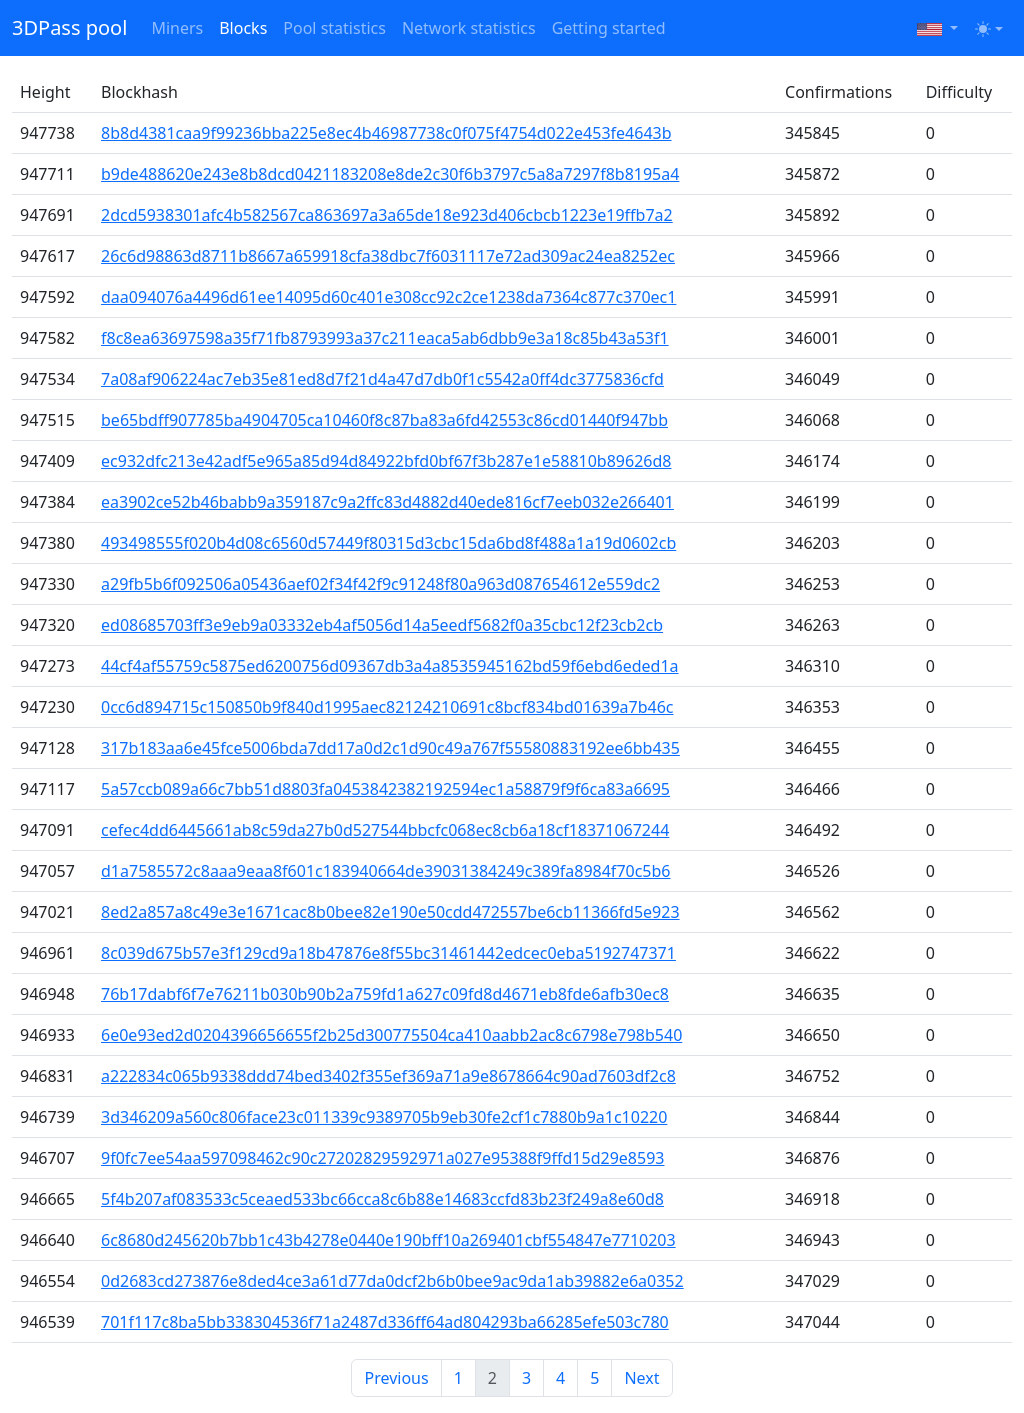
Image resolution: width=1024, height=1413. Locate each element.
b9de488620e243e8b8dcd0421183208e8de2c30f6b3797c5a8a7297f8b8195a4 (390, 174)
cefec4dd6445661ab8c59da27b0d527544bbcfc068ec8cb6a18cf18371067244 (385, 830)
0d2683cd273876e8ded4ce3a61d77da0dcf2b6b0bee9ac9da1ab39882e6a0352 (392, 1281)
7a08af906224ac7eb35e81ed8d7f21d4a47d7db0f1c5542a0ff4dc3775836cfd (382, 379)
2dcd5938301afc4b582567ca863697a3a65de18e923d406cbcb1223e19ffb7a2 (387, 215)
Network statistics (469, 28)
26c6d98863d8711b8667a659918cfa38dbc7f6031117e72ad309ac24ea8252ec (388, 256)
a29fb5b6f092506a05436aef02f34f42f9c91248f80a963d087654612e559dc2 (380, 584)
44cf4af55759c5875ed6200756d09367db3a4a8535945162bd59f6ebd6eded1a (390, 666)
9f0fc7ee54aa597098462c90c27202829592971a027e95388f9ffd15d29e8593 (382, 1158)
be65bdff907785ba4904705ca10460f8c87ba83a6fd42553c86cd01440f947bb (384, 420)
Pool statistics (334, 28)
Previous (396, 1378)
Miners (177, 28)
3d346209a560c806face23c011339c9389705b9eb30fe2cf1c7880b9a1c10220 (384, 1117)
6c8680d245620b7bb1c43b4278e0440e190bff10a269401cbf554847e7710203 (388, 1240)
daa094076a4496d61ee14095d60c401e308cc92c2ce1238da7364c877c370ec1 (388, 297)
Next (641, 1378)
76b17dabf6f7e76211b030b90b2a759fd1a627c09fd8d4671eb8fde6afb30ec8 (385, 994)
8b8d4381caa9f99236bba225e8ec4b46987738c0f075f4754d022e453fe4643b (386, 133)
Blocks (243, 28)
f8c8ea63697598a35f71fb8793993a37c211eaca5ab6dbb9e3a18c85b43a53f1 (385, 338)
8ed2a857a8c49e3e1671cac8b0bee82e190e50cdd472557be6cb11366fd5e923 (390, 912)
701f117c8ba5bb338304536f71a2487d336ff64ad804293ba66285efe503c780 (385, 1322)
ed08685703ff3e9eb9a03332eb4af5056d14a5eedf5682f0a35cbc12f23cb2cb (382, 625)
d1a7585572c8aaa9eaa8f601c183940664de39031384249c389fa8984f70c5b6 (385, 871)
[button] (937, 28)
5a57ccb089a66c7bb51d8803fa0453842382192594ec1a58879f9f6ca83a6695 (385, 789)
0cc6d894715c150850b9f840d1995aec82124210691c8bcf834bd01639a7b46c (387, 707)
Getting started (609, 28)
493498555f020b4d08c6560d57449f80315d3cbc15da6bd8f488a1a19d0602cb (388, 543)
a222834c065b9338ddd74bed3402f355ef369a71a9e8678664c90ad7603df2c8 (388, 1076)
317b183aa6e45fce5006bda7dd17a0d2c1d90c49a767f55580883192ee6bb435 (390, 748)
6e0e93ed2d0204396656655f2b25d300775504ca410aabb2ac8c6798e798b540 (391, 1035)
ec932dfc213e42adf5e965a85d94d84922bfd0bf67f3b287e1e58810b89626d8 (386, 461)
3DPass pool (69, 27)
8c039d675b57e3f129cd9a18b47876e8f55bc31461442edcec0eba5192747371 (388, 953)
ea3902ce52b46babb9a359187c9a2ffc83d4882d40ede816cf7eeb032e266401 (387, 502)
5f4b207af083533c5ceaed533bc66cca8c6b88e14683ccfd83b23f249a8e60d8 (382, 1199)
